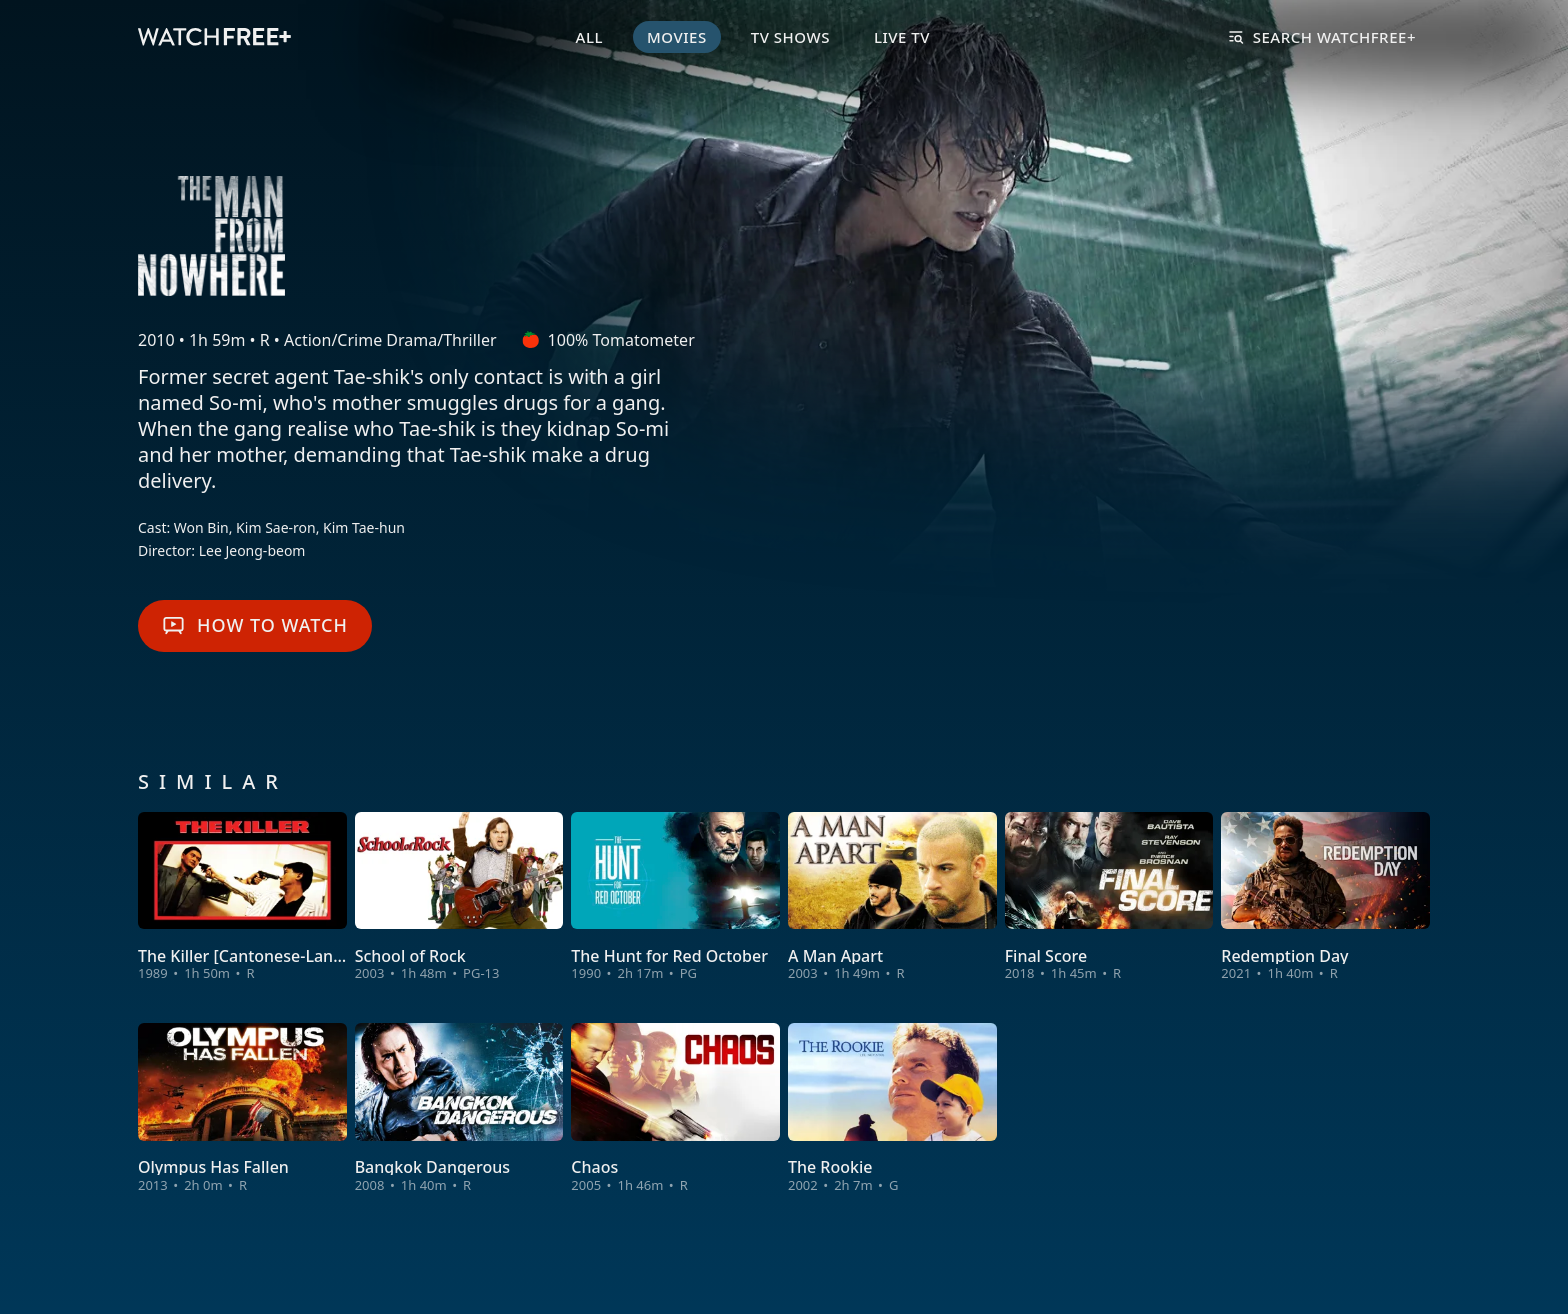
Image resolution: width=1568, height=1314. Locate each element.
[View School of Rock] (459, 897)
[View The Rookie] (892, 1108)
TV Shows (790, 37)
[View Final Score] (1109, 897)
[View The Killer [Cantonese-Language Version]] (242, 897)
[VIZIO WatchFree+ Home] (214, 37)
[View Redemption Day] (1325, 897)
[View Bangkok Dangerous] (459, 1108)
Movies (677, 37)
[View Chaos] (675, 1108)
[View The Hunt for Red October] (675, 897)
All (589, 37)
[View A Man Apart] (892, 897)
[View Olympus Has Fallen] (242, 1108)
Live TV (902, 37)
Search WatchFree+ (1322, 37)
